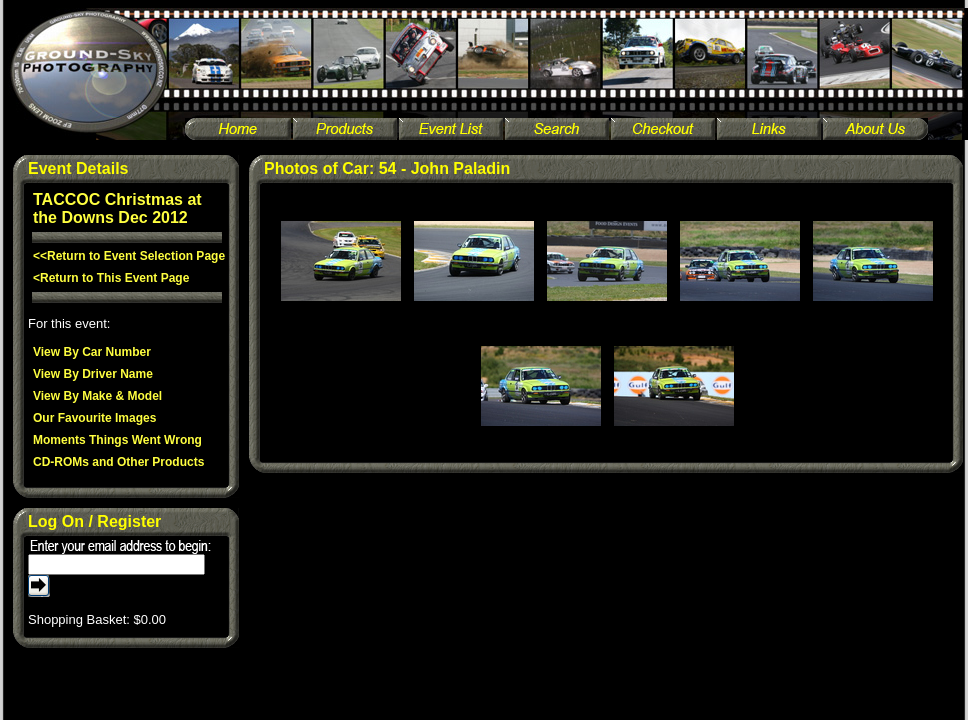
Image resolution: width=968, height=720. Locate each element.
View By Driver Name (93, 374)
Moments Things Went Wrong (117, 440)
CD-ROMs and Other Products (118, 462)
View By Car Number (92, 352)
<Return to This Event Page (111, 278)
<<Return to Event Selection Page (129, 256)
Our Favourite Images (94, 418)
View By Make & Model (97, 396)
